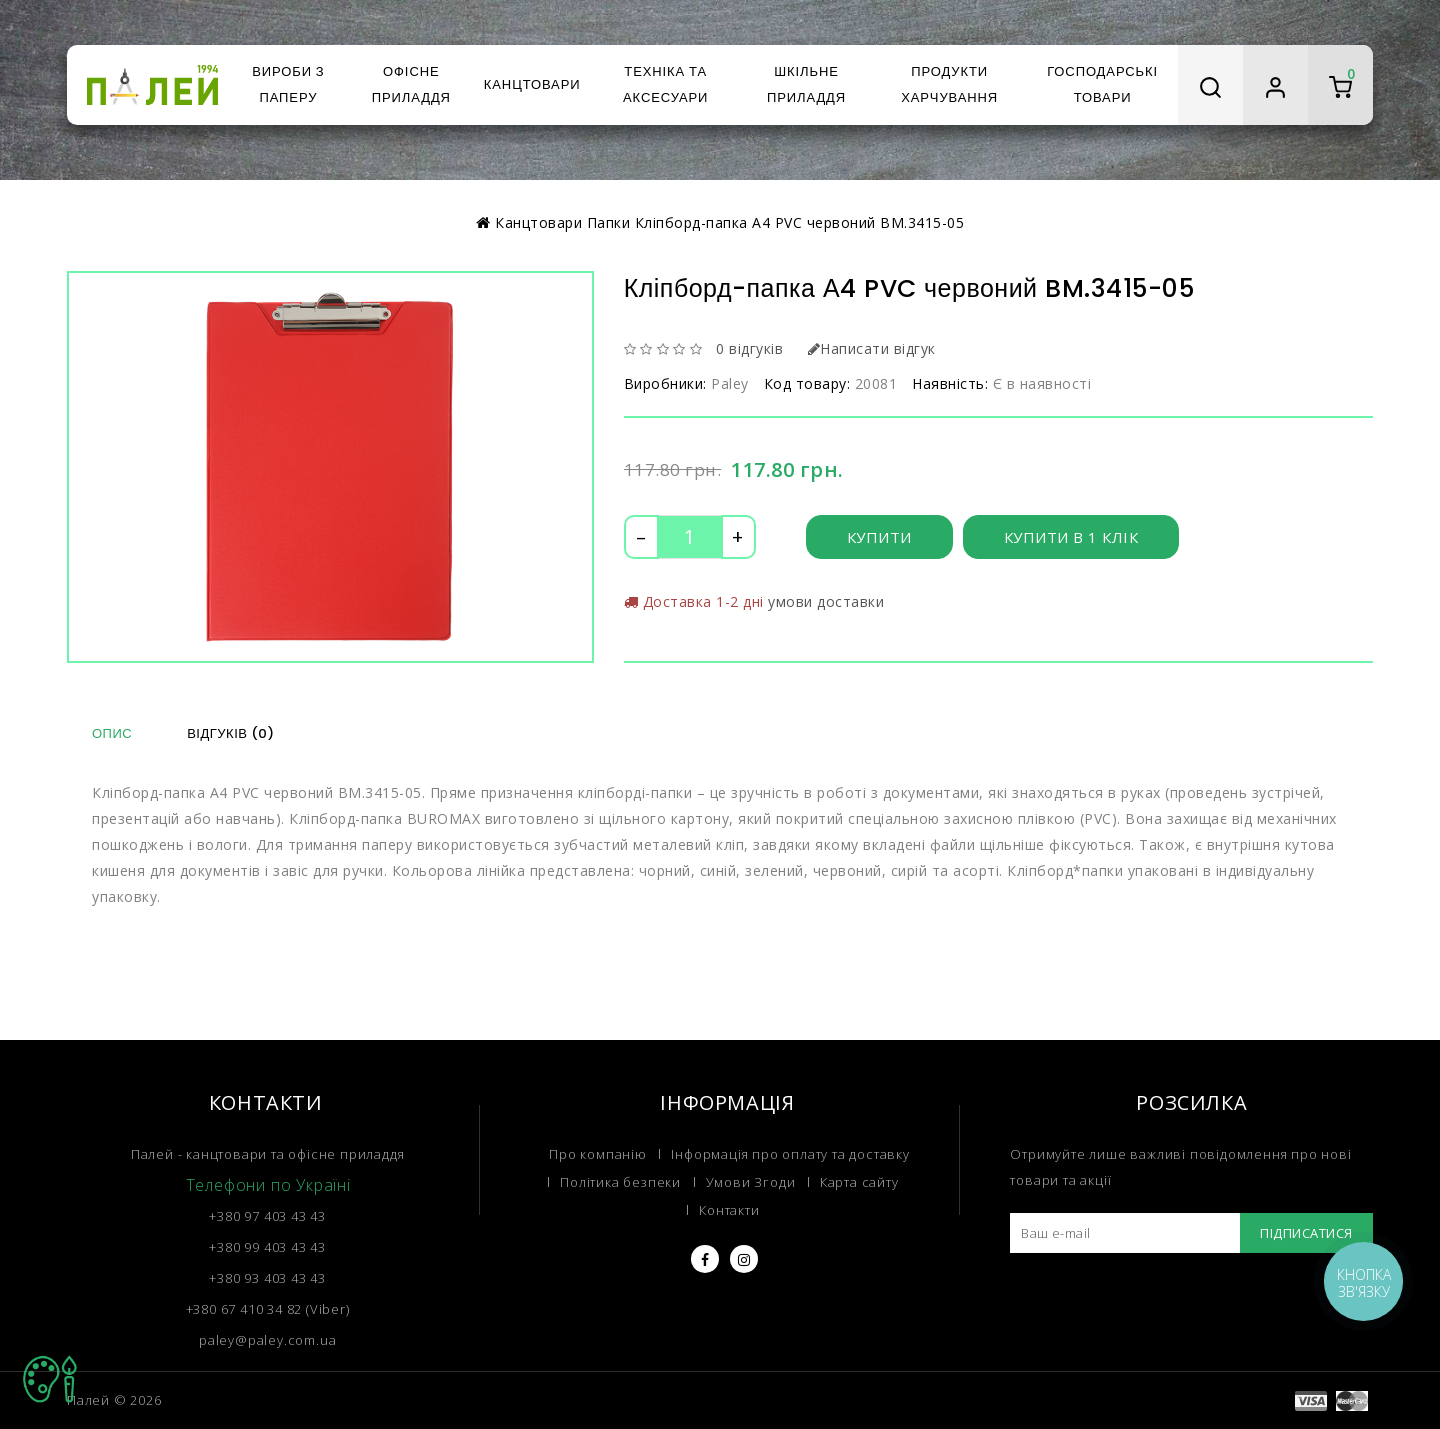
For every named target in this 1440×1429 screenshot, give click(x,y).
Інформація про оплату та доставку (790, 1154)
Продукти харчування (949, 84)
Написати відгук (872, 348)
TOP (50, 1379)
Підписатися (1306, 1233)
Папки (609, 222)
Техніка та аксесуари (665, 84)
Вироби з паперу (288, 84)
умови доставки (826, 601)
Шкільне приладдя (806, 84)
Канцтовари (532, 84)
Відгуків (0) (230, 733)
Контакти (729, 1210)
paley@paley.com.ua (267, 1340)
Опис (112, 733)
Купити (879, 537)
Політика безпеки (620, 1182)
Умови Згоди (751, 1182)
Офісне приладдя (411, 84)
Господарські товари (1102, 84)
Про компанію (598, 1154)
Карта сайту (859, 1182)
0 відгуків (749, 348)
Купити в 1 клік (1071, 537)
